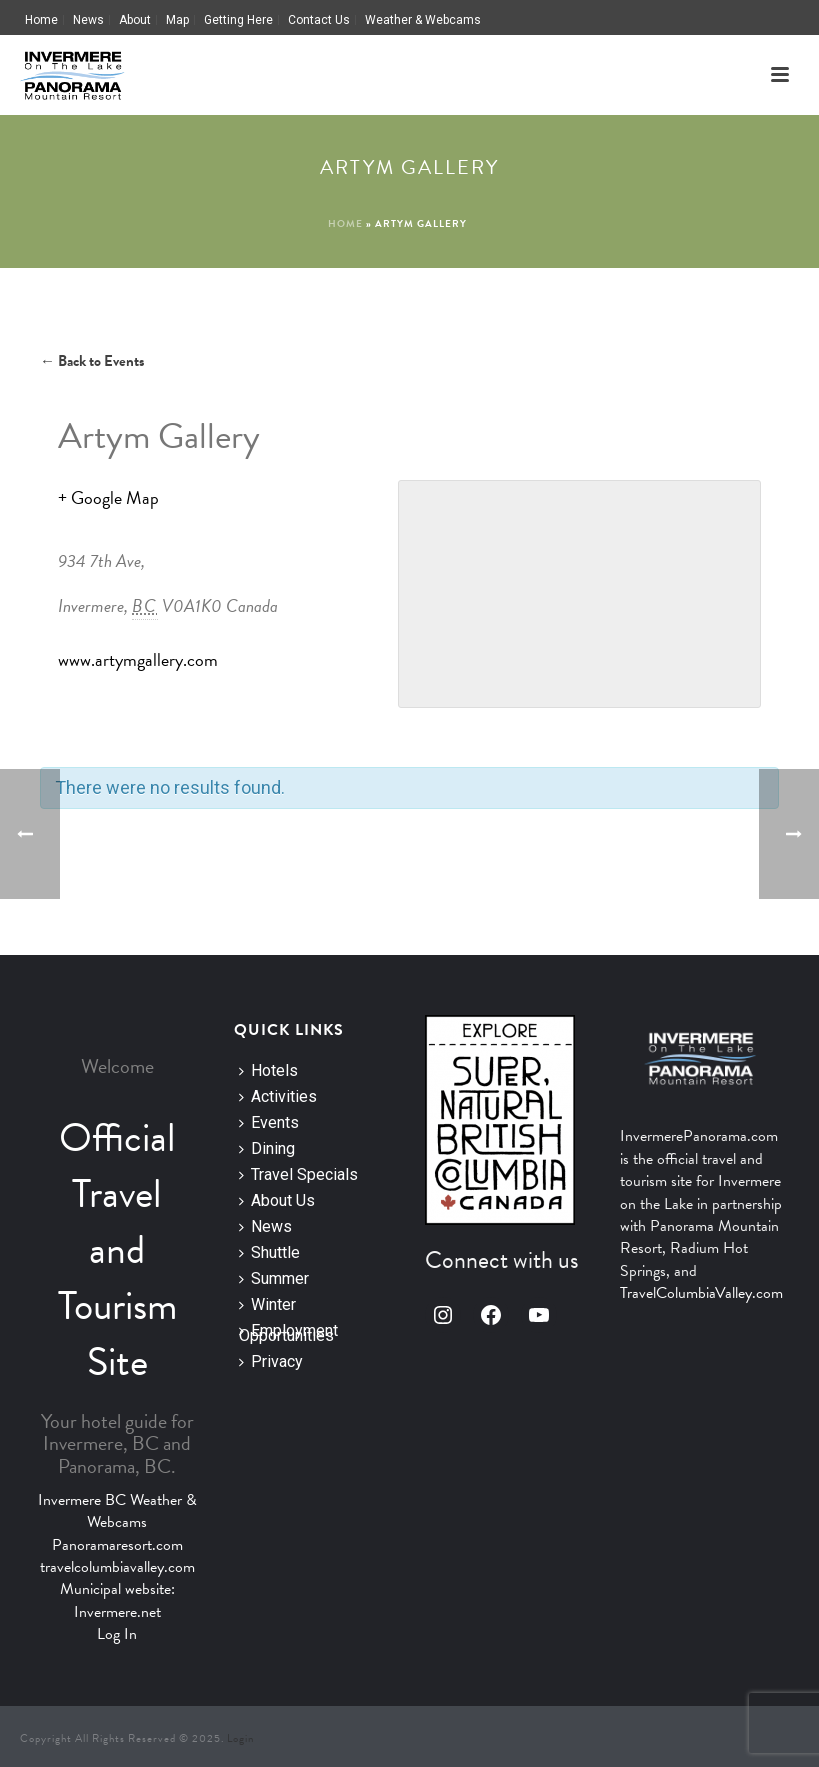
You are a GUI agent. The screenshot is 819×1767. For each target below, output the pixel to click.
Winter (267, 1304)
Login (240, 1738)
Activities (278, 1096)
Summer (274, 1278)
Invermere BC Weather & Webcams (117, 1511)
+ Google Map (108, 497)
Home (345, 223)
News (265, 1226)
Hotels (268, 1070)
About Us (277, 1200)
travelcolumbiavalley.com (117, 1567)
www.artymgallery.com (138, 659)
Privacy (271, 1361)
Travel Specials (298, 1174)
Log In (117, 1634)
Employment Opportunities (288, 1331)
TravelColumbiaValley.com (701, 1293)
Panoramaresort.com (117, 1545)
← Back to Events (92, 361)
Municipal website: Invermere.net (117, 1600)
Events (269, 1122)
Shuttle (269, 1252)
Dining (267, 1148)
